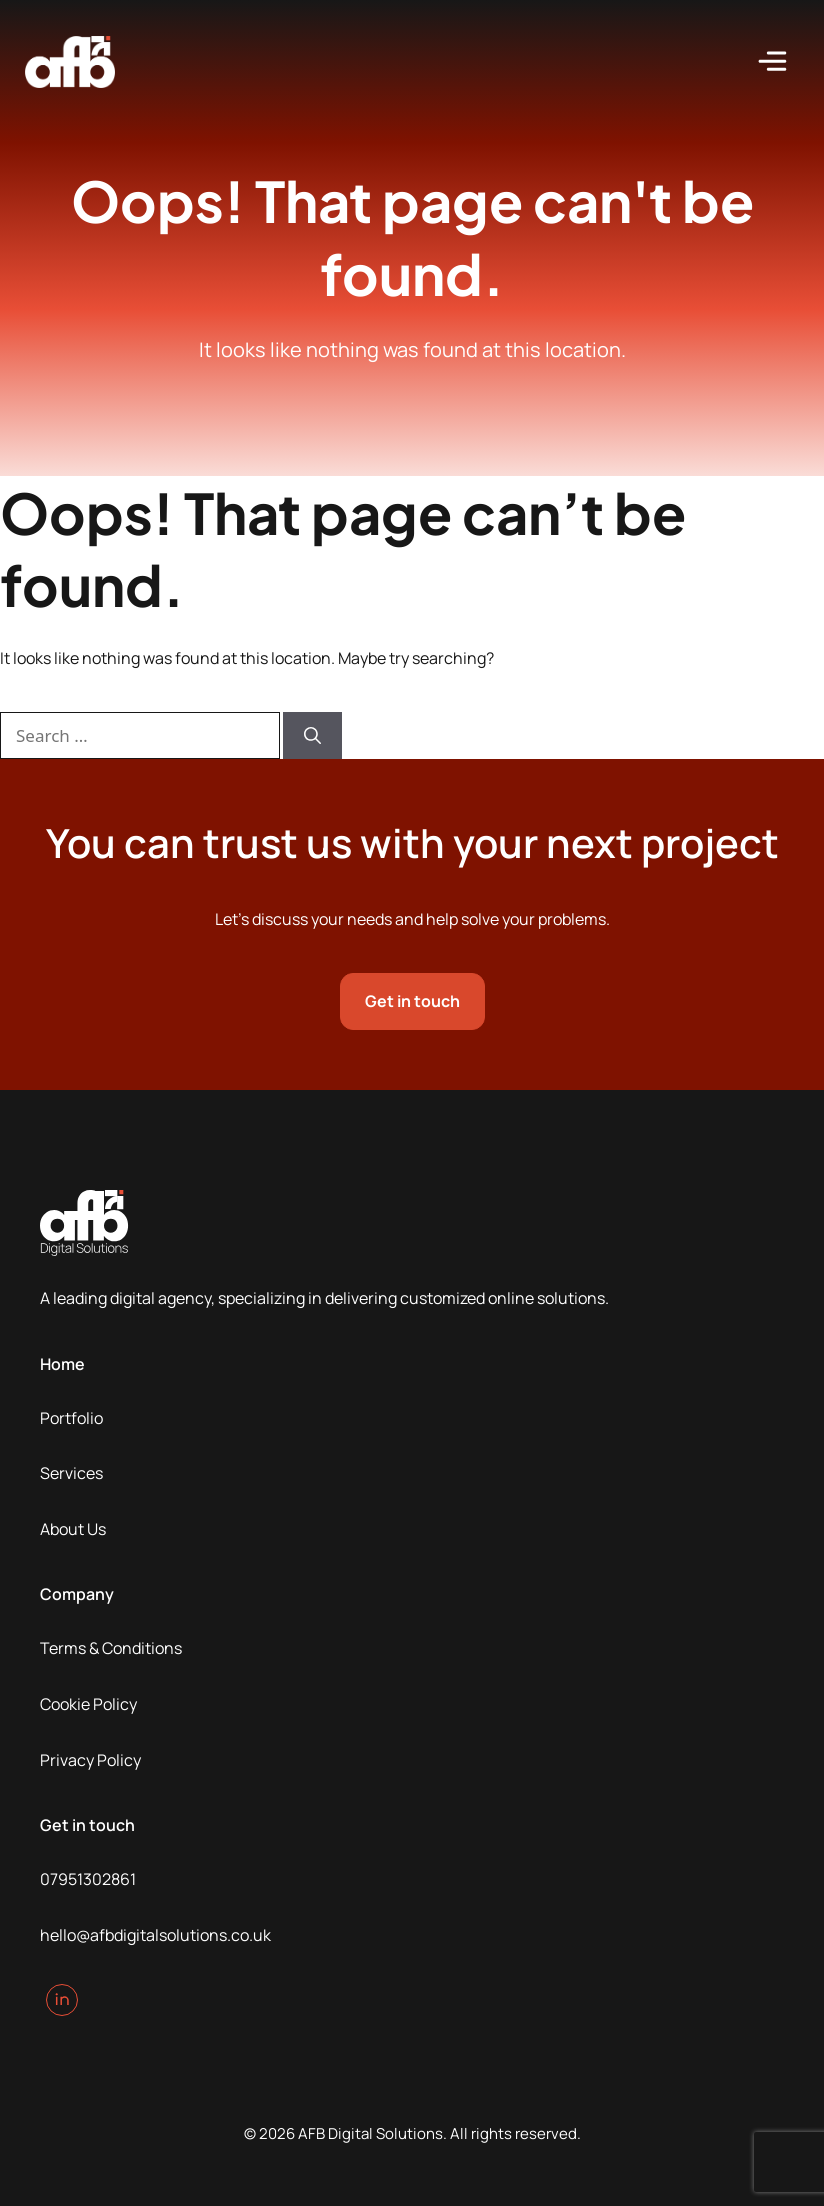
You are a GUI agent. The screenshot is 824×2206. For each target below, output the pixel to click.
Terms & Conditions (111, 1648)
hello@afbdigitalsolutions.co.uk (155, 1935)
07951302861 (88, 1879)
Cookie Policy (88, 1704)
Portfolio (71, 1418)
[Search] (312, 736)
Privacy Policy (90, 1760)
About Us (73, 1529)
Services (71, 1473)
